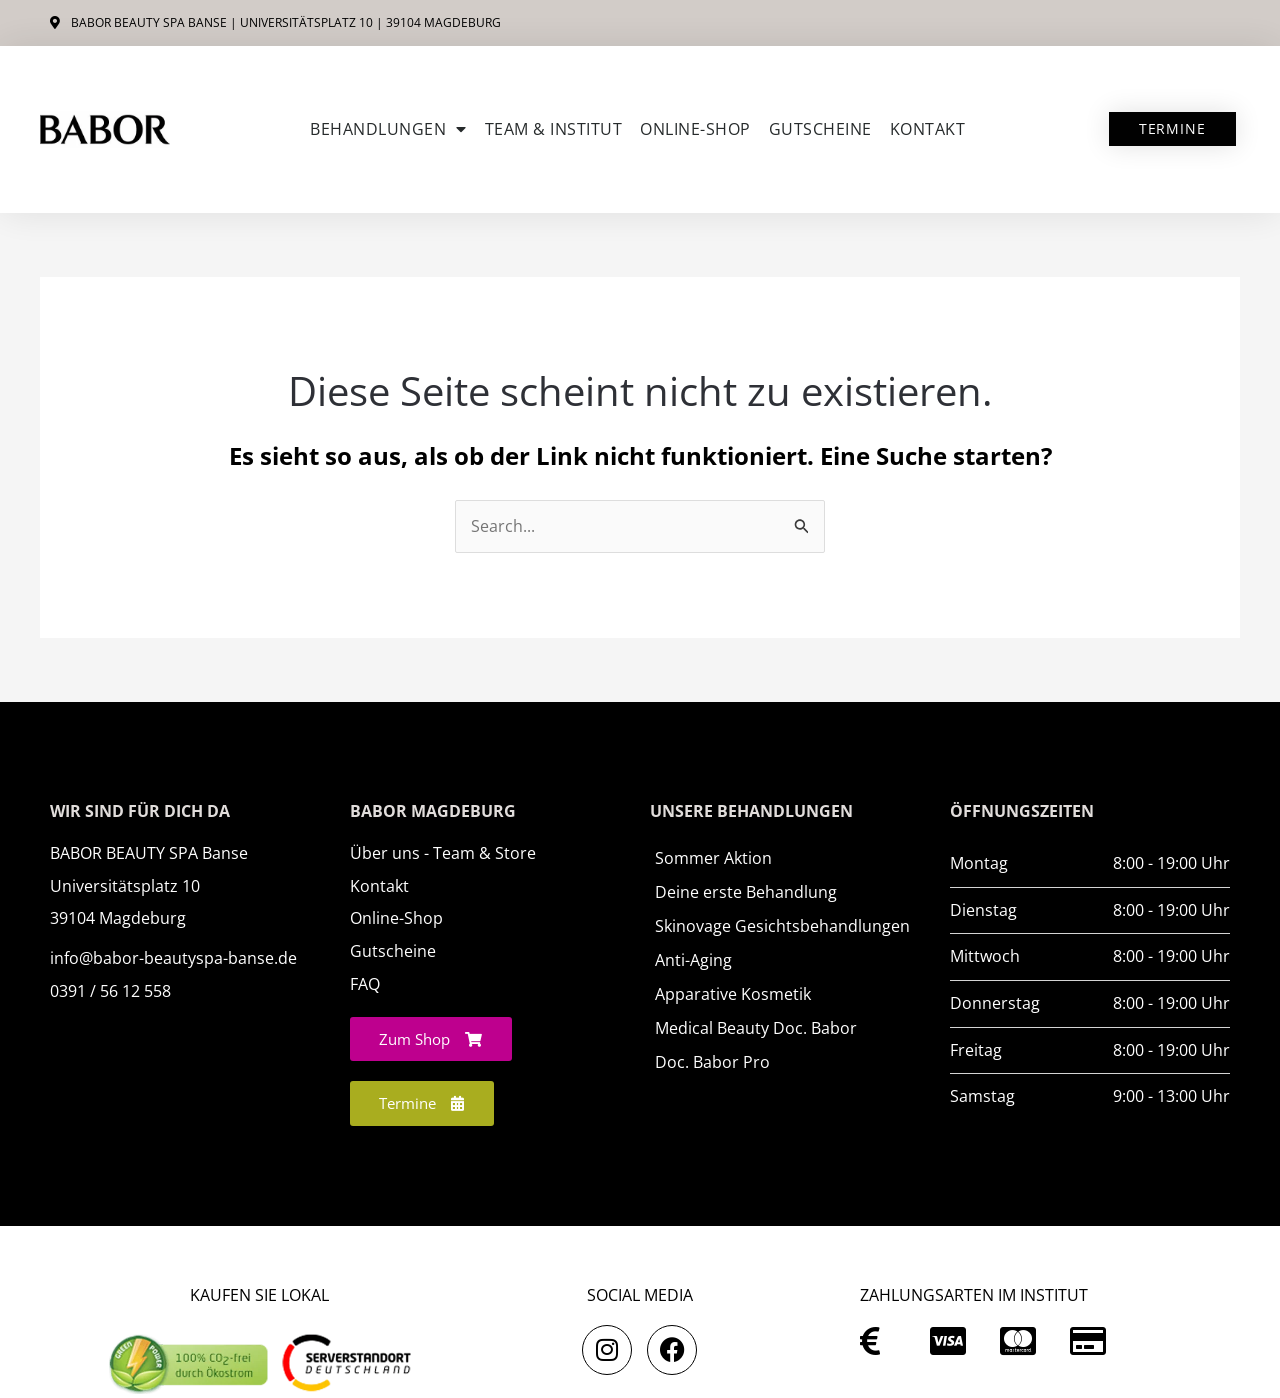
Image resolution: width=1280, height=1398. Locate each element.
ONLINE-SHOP (695, 129)
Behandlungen (388, 129)
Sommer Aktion (713, 858)
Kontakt (928, 129)
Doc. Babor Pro (712, 1062)
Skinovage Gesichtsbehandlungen (782, 926)
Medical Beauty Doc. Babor (756, 1028)
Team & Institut (554, 129)
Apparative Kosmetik (733, 994)
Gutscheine (820, 129)
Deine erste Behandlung (746, 892)
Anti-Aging (693, 960)
